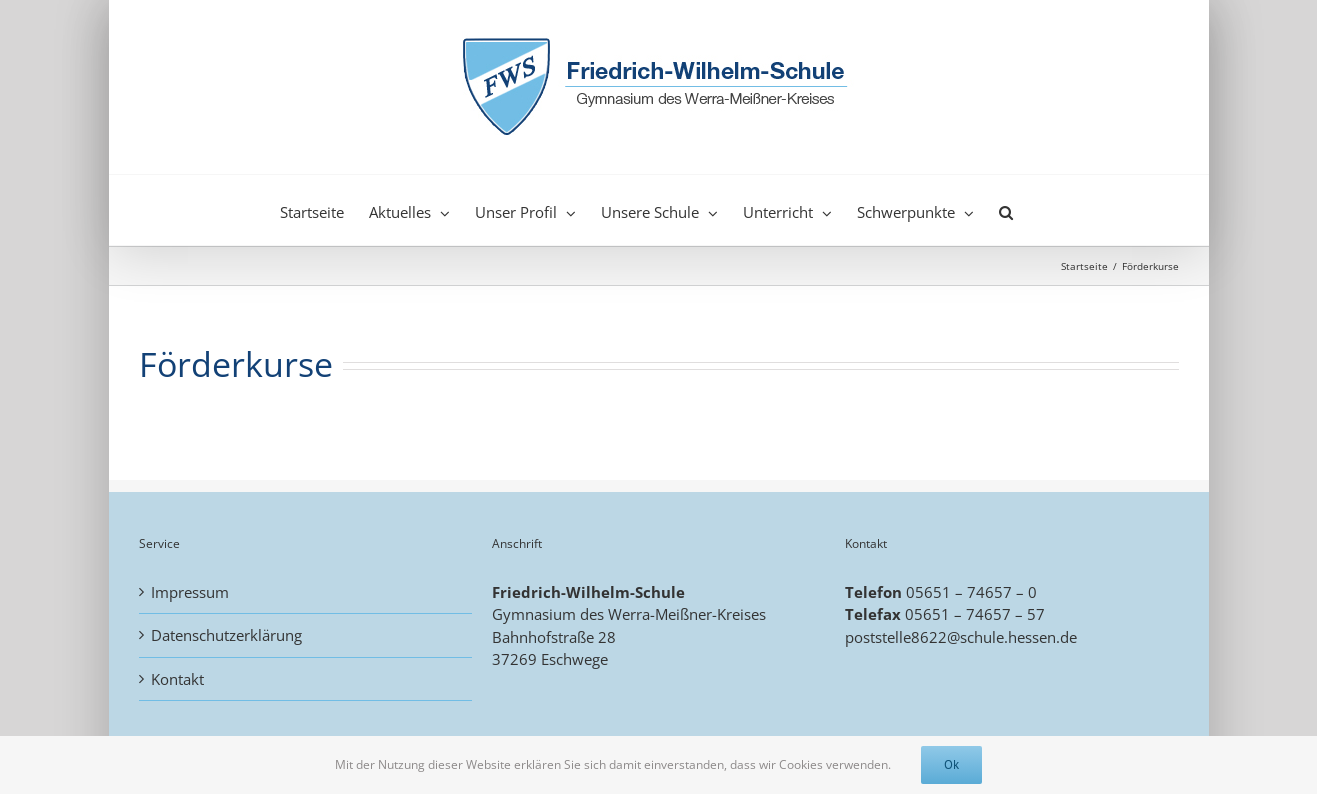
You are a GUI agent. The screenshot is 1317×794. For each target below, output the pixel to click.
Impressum (190, 592)
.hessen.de (1040, 637)
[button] (1006, 210)
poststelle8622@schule (924, 637)
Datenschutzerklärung (226, 635)
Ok (951, 764)
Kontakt (177, 679)
